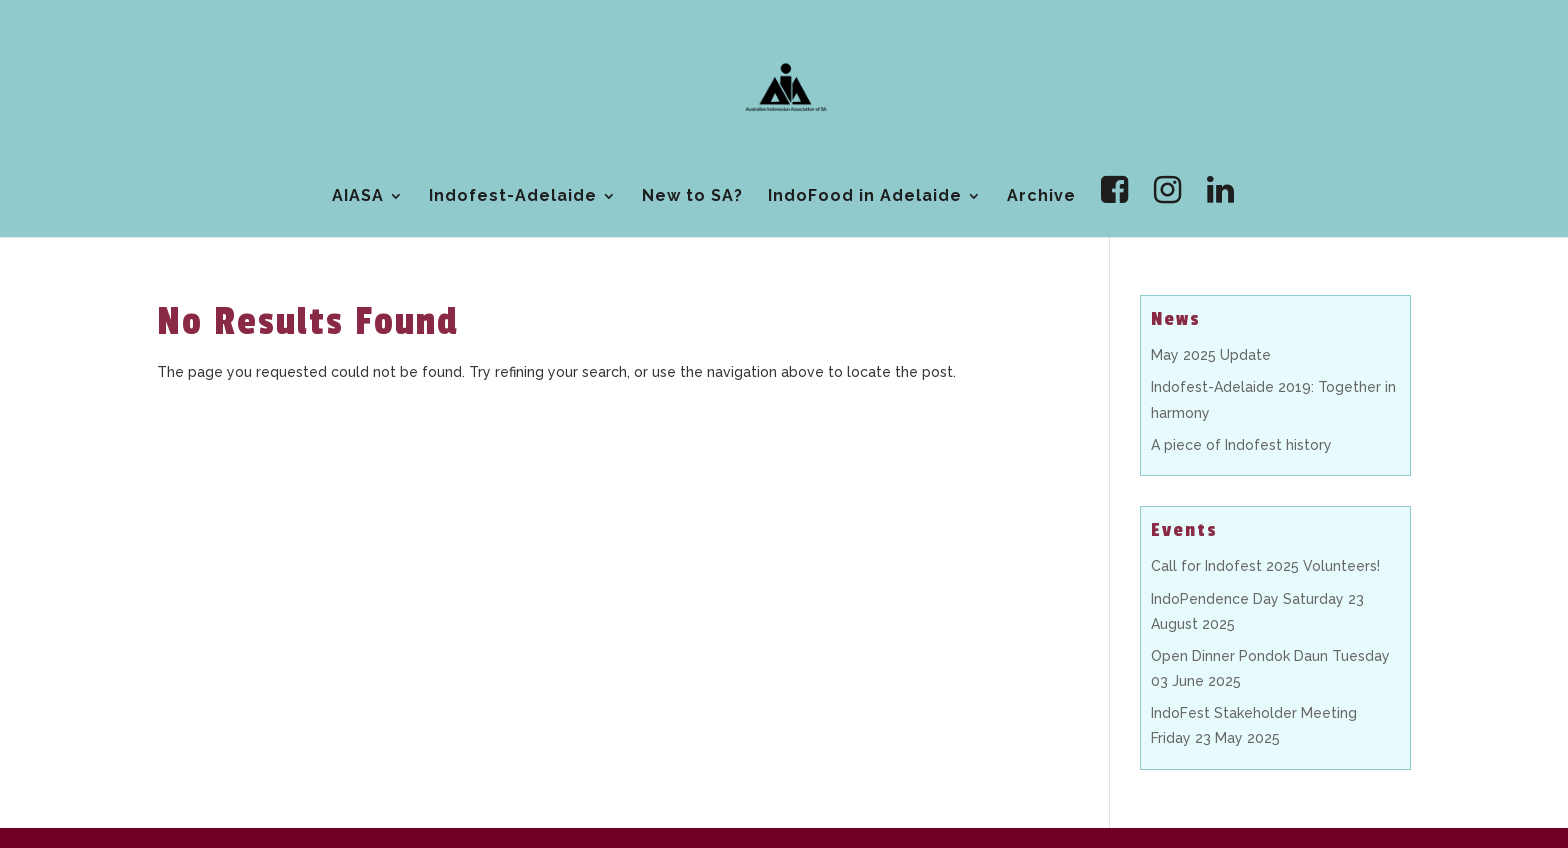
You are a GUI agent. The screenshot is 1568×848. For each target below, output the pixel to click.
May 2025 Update (1211, 355)
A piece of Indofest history (1241, 445)
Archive (1041, 197)
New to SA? (692, 197)
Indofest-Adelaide (513, 197)
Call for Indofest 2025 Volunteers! (1265, 566)
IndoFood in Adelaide (865, 197)
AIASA (358, 197)
